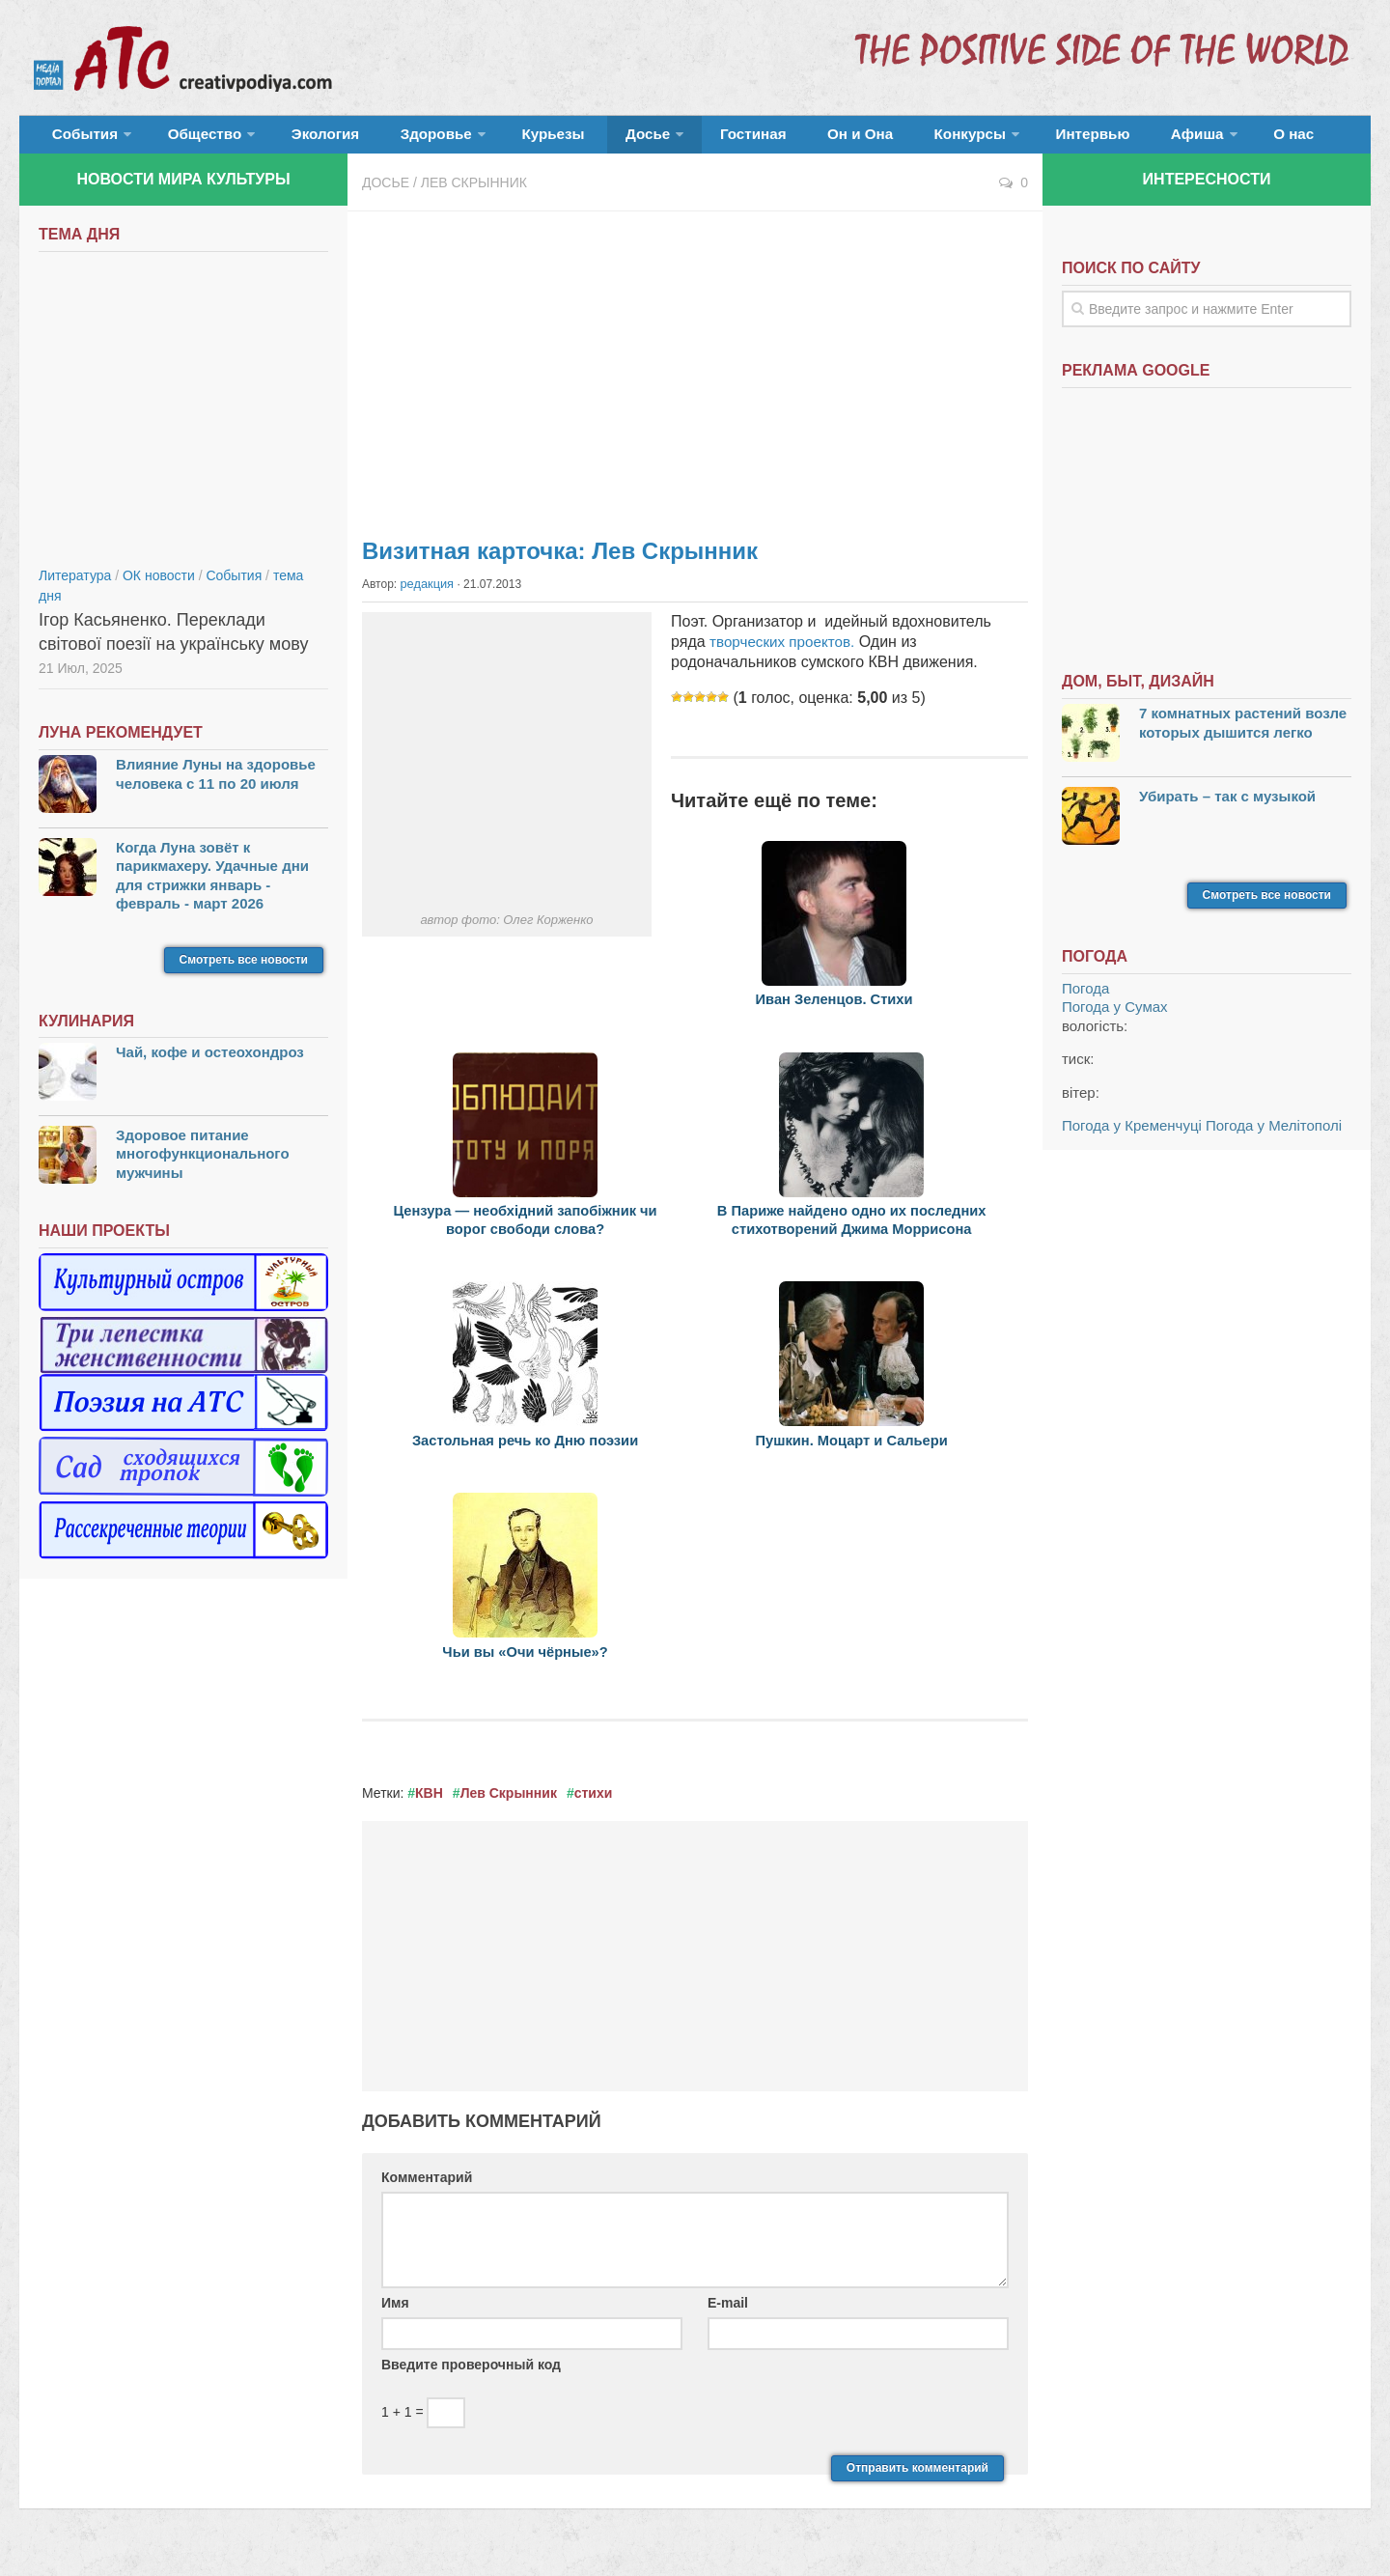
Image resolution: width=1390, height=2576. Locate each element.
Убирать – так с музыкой (1227, 806)
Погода (1085, 999)
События (79, 139)
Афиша (1059, 139)
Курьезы (499, 139)
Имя (395, 2312)
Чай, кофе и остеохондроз (210, 1062)
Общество (188, 139)
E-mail (728, 2312)
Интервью (969, 139)
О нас (1146, 139)
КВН (429, 1802)
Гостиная (672, 139)
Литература (75, 586)
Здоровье (393, 139)
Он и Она (765, 139)
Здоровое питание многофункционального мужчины (203, 1164)
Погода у (1115, 1017)
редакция (426, 594)
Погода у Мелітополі (1274, 1136)
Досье (576, 139)
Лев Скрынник (474, 193)
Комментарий (426, 2187)
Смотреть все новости (244, 969)
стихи (593, 1802)
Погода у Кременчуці (1132, 1136)
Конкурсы (859, 139)
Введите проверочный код (471, 2374)
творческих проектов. (785, 651)
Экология (298, 139)
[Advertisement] (695, 376)
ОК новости (159, 586)
